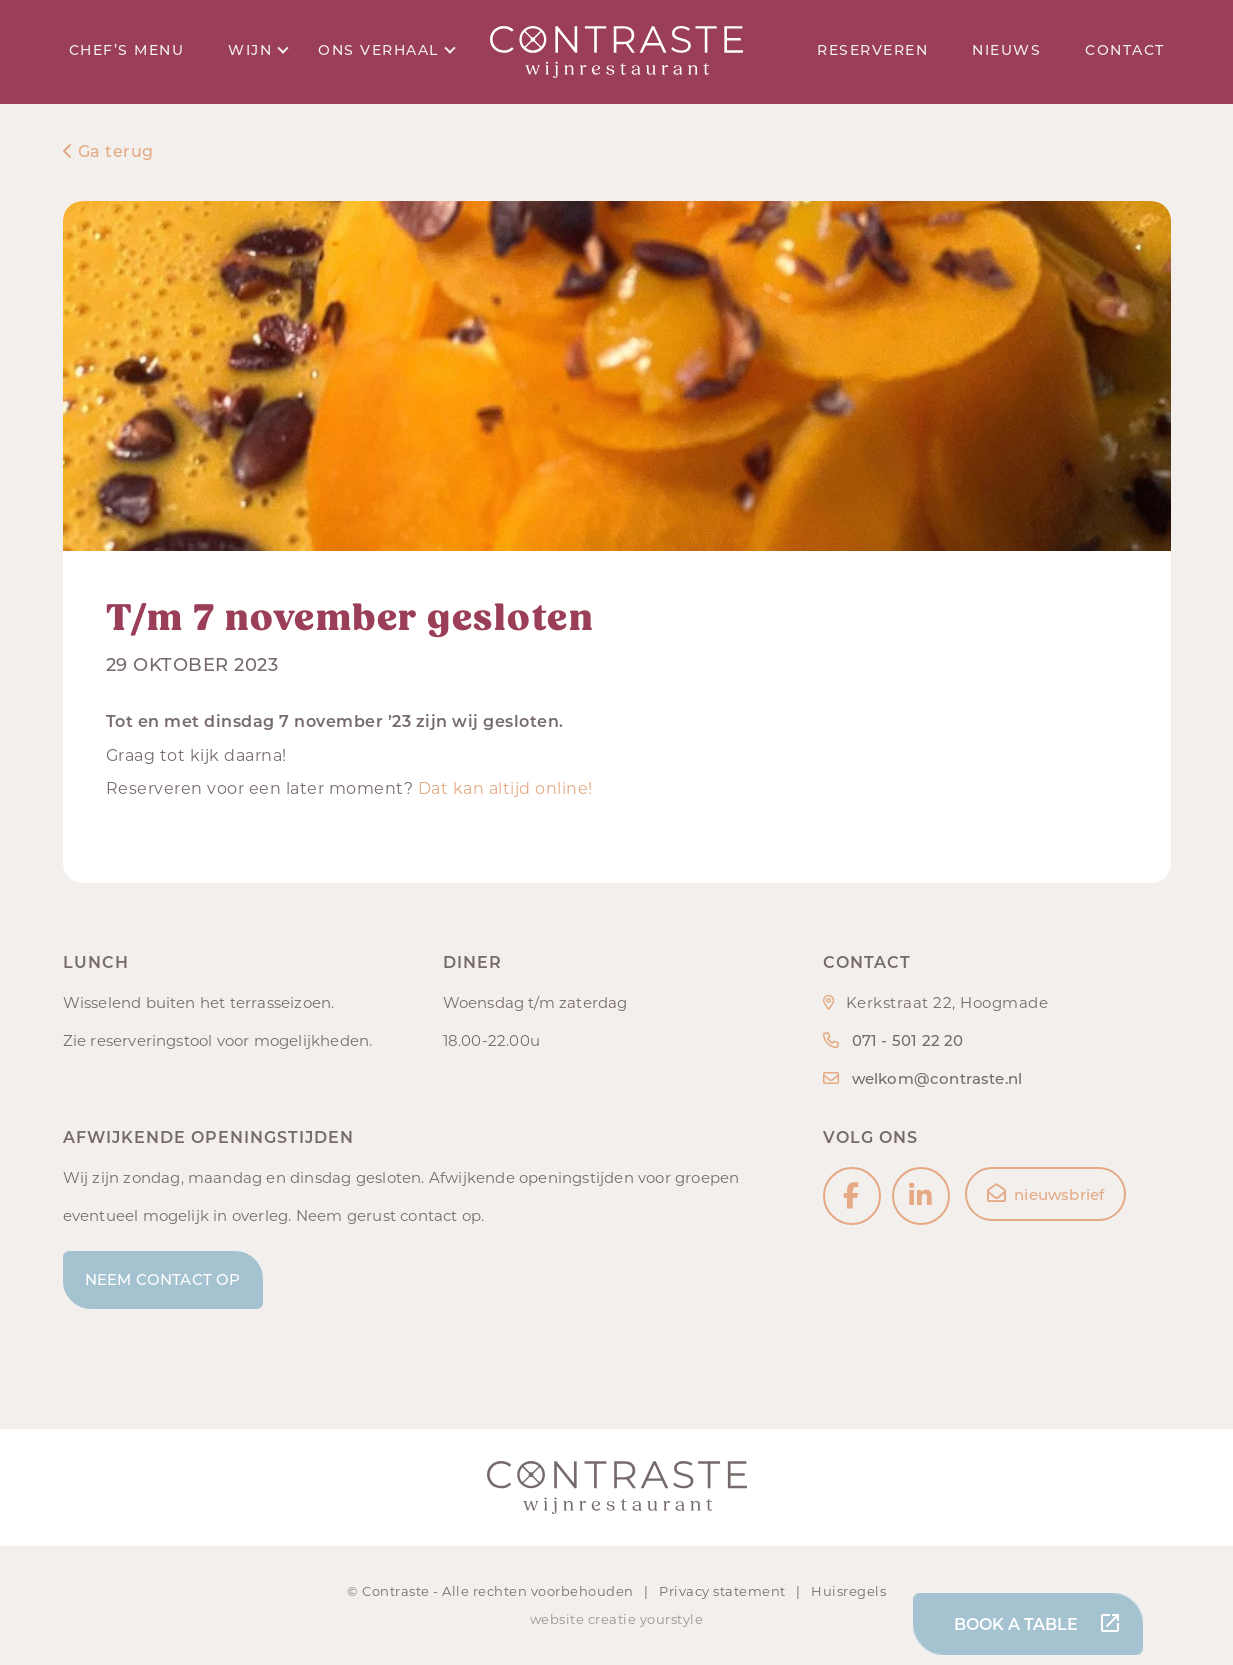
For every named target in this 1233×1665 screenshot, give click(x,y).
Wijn (258, 50)
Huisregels (848, 1591)
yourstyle (672, 1619)
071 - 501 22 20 (908, 1040)
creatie (612, 1619)
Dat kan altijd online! (505, 788)
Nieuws (1006, 50)
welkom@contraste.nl (937, 1078)
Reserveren (872, 50)
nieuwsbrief (1045, 1194)
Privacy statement (724, 1591)
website (557, 1619)
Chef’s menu (127, 50)
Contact (1125, 50)
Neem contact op (163, 1279)
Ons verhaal (386, 50)
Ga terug (108, 151)
